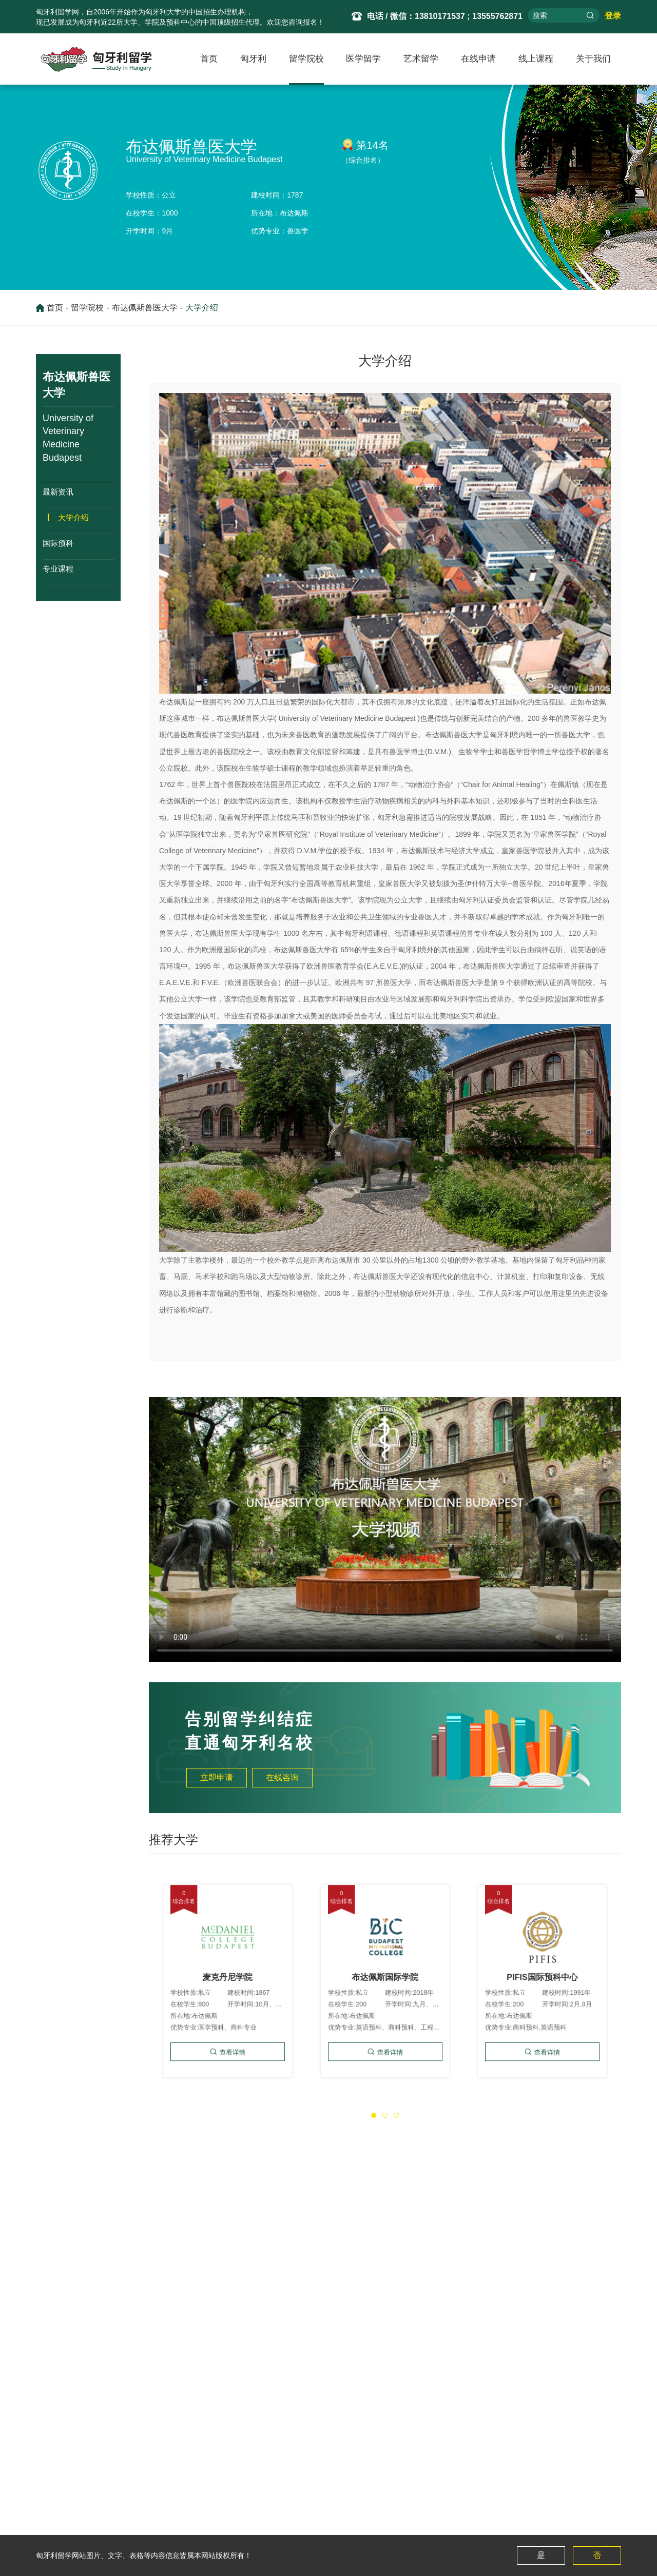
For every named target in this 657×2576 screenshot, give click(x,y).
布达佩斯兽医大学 (145, 307)
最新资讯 (58, 491)
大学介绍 (201, 307)
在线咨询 (282, 1777)
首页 (209, 59)
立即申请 (216, 1777)
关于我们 (593, 59)
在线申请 (478, 59)
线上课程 (535, 59)
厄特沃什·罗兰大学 (77, 2257)
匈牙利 (253, 59)
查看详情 (231, 2025)
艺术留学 (420, 59)
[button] (373, 2115)
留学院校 (306, 59)
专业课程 (58, 568)
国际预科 (58, 543)
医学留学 (363, 59)
